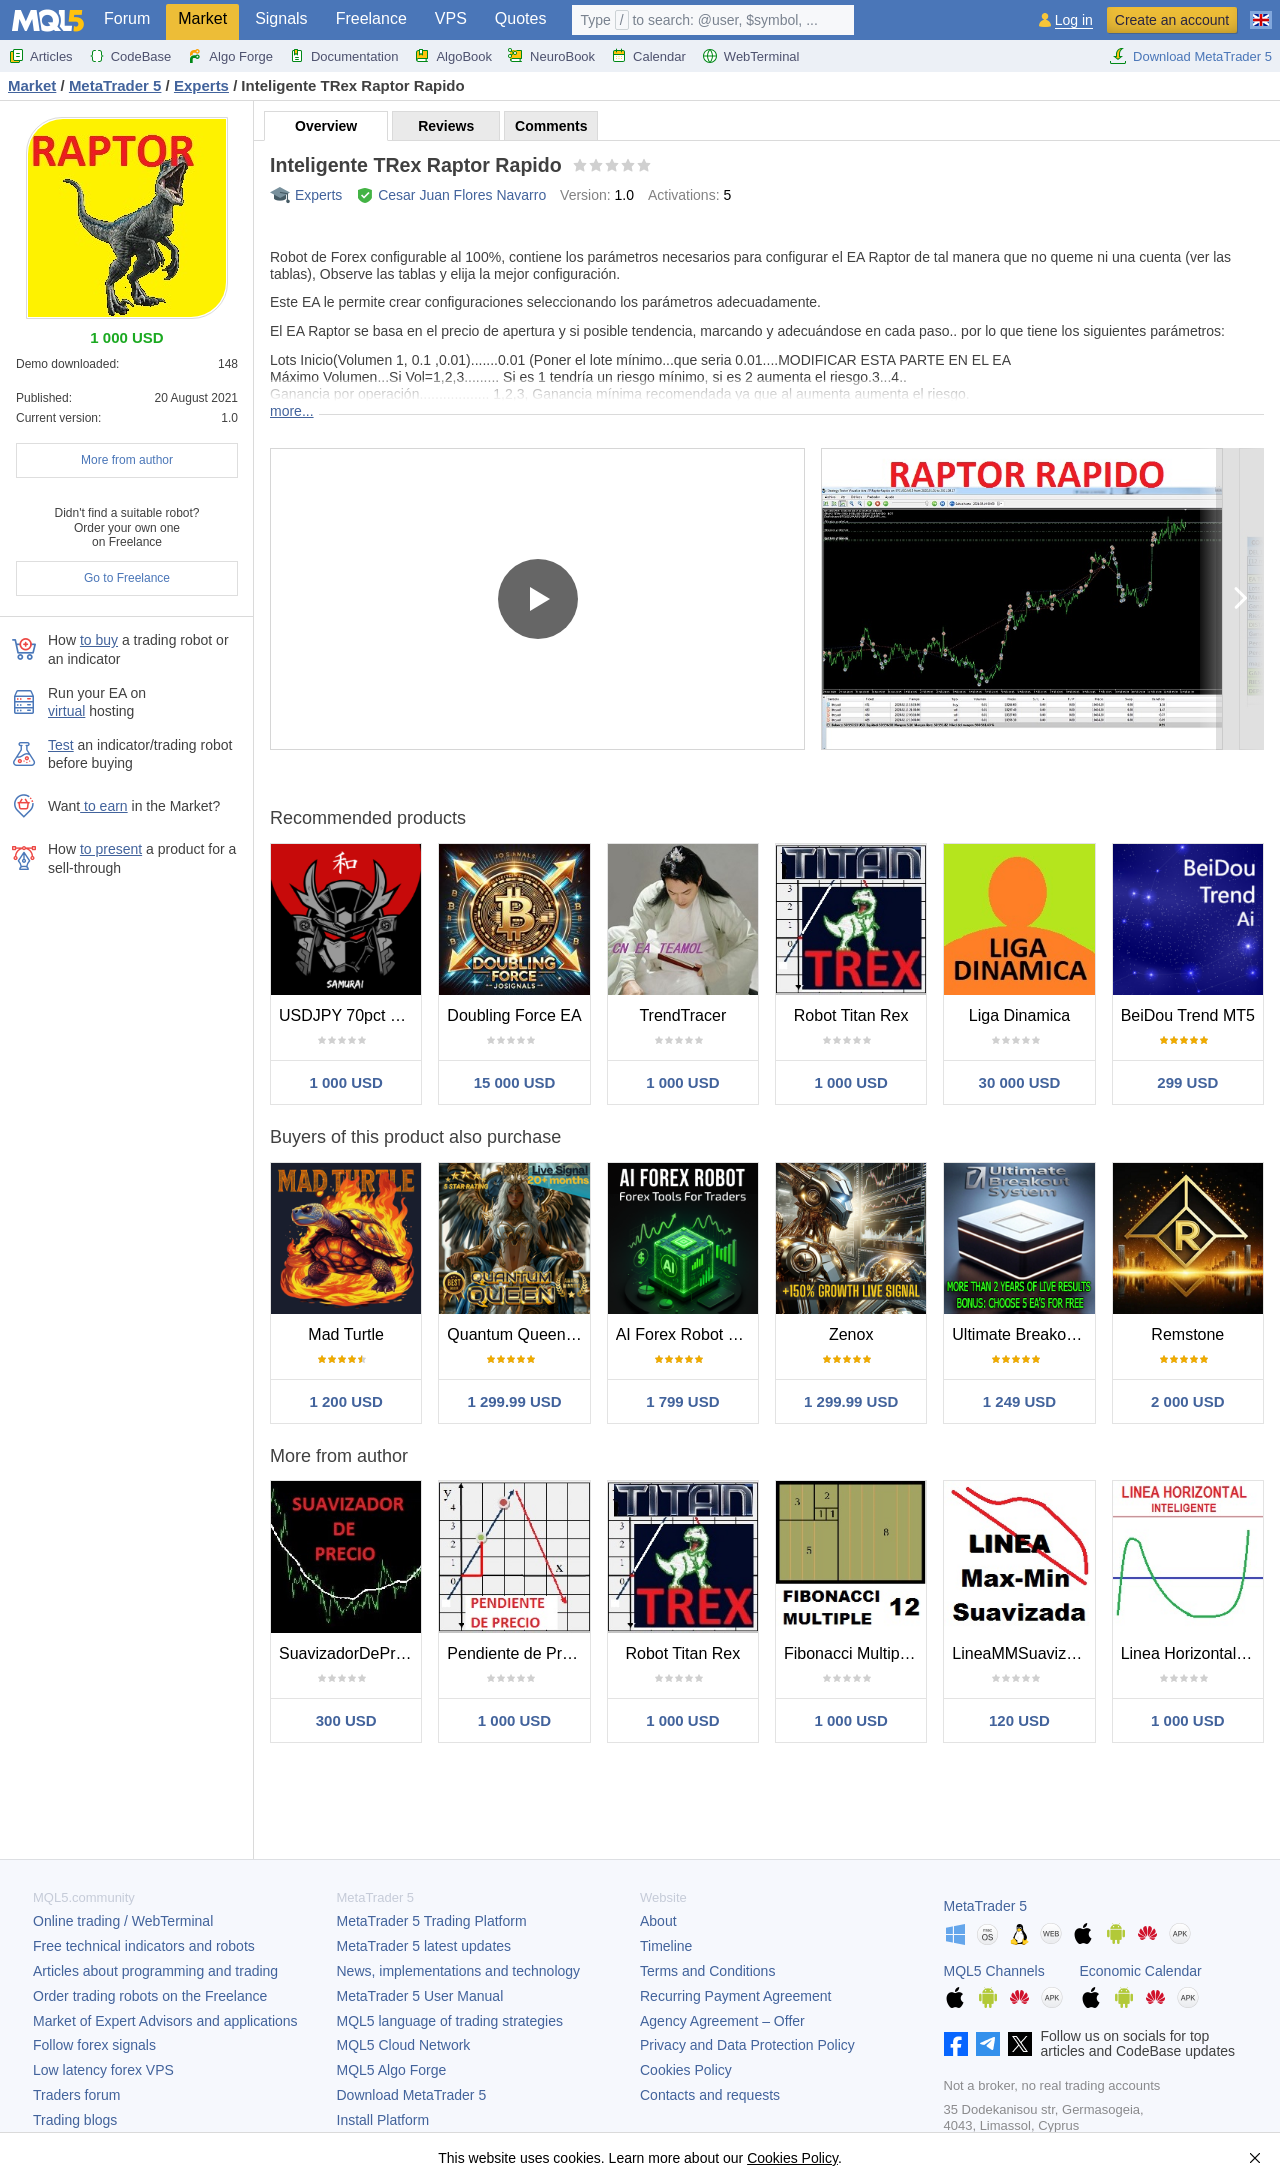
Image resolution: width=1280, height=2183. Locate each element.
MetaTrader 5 (986, 1906)
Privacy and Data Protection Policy (747, 2045)
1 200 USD (345, 1401)
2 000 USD (1187, 1401)
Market (202, 18)
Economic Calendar (1141, 1971)
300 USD (346, 1720)
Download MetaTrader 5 (1190, 56)
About (658, 1921)
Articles (40, 56)
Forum (127, 18)
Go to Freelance (127, 578)
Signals (281, 18)
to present (111, 849)
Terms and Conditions (707, 1971)
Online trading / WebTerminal (123, 1921)
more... (292, 411)
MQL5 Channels (994, 1971)
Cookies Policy (686, 2070)
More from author (127, 460)
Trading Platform (432, 1921)
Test (61, 745)
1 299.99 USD (514, 1401)
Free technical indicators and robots (144, 1946)
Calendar (648, 56)
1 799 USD (682, 1401)
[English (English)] (1261, 12)
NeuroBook (551, 56)
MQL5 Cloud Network (404, 2045)
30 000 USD (1020, 1082)
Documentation (343, 56)
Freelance (371, 18)
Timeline (666, 1946)
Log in (1074, 20)
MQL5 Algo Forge (392, 2070)
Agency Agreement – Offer (722, 2021)
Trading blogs (75, 2120)
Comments (551, 126)
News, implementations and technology (459, 1971)
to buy (99, 640)
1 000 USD (345, 1082)
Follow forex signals (94, 2045)
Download (412, 2095)
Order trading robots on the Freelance (150, 1996)
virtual (66, 711)
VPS (451, 18)
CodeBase (130, 56)
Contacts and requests (710, 2095)
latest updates (424, 1946)
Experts (318, 195)
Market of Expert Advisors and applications (165, 2021)
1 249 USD (1019, 1401)
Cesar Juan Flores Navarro (462, 195)
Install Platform (383, 2120)
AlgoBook (453, 56)
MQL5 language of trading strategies (450, 2021)
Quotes (521, 18)
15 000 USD (515, 1082)
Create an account (1172, 20)
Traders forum (76, 2095)
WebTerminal (751, 56)
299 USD (1187, 1082)
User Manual (420, 1996)
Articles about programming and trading (155, 1971)
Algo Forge (230, 56)
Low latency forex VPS (103, 2070)
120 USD (1019, 1720)
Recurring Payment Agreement (735, 1996)
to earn (103, 806)
